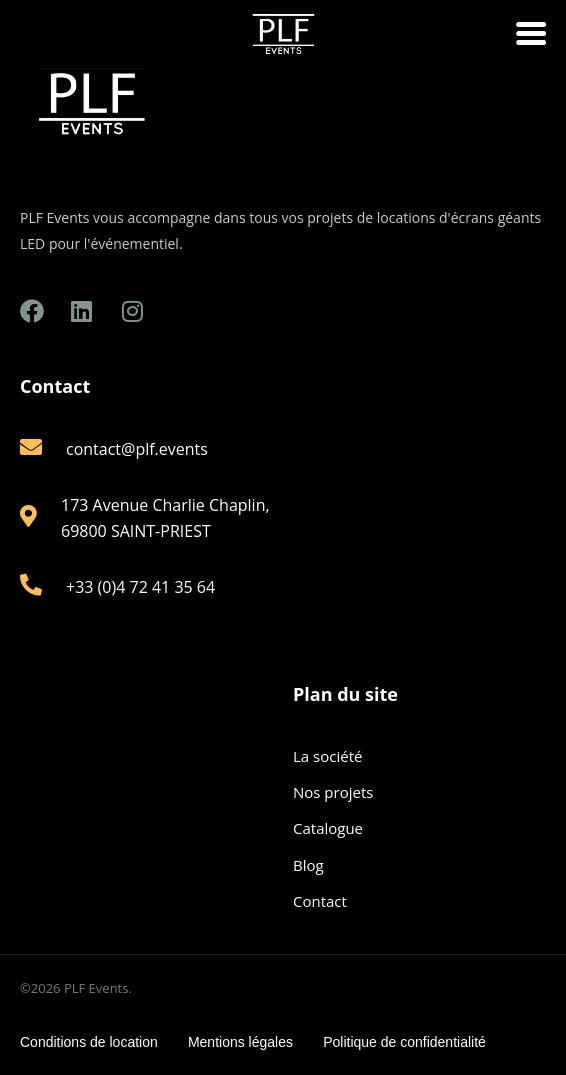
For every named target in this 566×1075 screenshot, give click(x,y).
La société (327, 756)
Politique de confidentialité (404, 1042)
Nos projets (333, 792)
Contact (320, 901)
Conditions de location (89, 1042)
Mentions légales (240, 1042)
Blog (308, 865)
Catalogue (328, 828)
